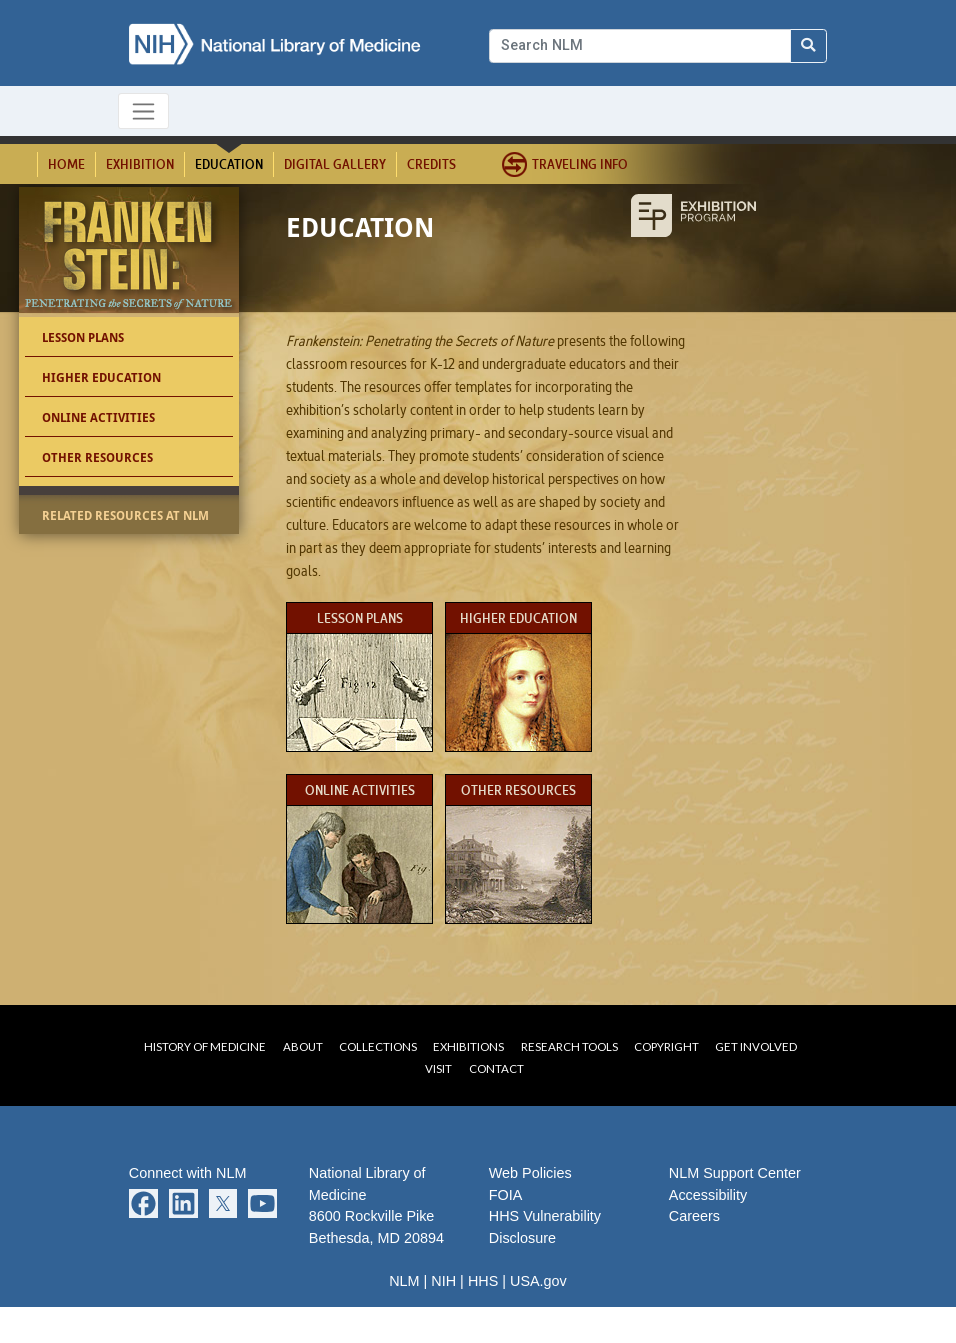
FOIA (506, 1195)
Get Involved (756, 1046)
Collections (378, 1046)
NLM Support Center (735, 1173)
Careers (694, 1216)
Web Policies (530, 1173)
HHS (483, 1281)
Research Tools (569, 1046)
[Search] (640, 46)
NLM (404, 1281)
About (303, 1046)
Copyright (666, 1046)
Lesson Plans (83, 337)
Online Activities (98, 417)
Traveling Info (580, 164)
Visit (438, 1068)
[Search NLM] (809, 46)
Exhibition (140, 164)
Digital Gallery (335, 164)
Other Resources (97, 457)
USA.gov (538, 1281)
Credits (431, 164)
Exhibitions (468, 1046)
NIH (443, 1281)
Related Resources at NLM (125, 515)
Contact (496, 1068)
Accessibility (708, 1195)
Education (229, 164)
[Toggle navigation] (143, 111)
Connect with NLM (188, 1173)
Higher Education (101, 377)
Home (66, 164)
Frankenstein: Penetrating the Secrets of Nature (132, 255)
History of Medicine (205, 1046)
